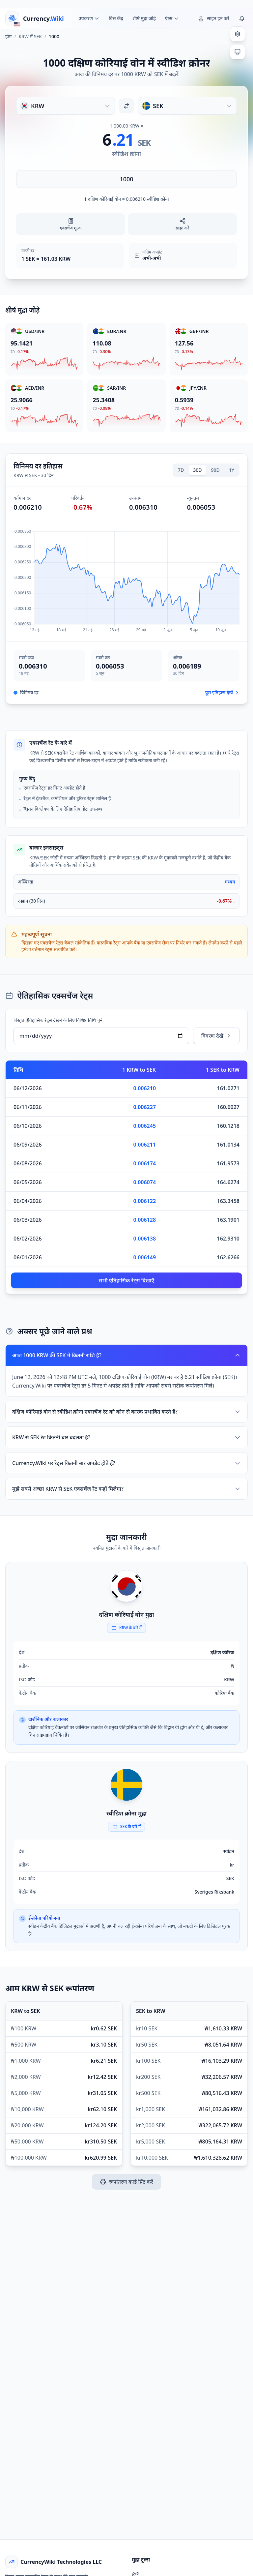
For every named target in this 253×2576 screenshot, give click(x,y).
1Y (231, 470)
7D (181, 470)
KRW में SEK (30, 36)
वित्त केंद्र (116, 18)
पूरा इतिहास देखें (222, 692)
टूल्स (136, 2573)
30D (197, 470)
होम (8, 36)
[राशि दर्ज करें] (126, 179)
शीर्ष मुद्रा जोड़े (144, 18)
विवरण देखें (216, 1035)
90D (215, 470)
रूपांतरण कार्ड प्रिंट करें (126, 2181)
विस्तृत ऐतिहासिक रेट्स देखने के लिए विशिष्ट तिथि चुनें (58, 1020)
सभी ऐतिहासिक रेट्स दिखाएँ (127, 1280)
